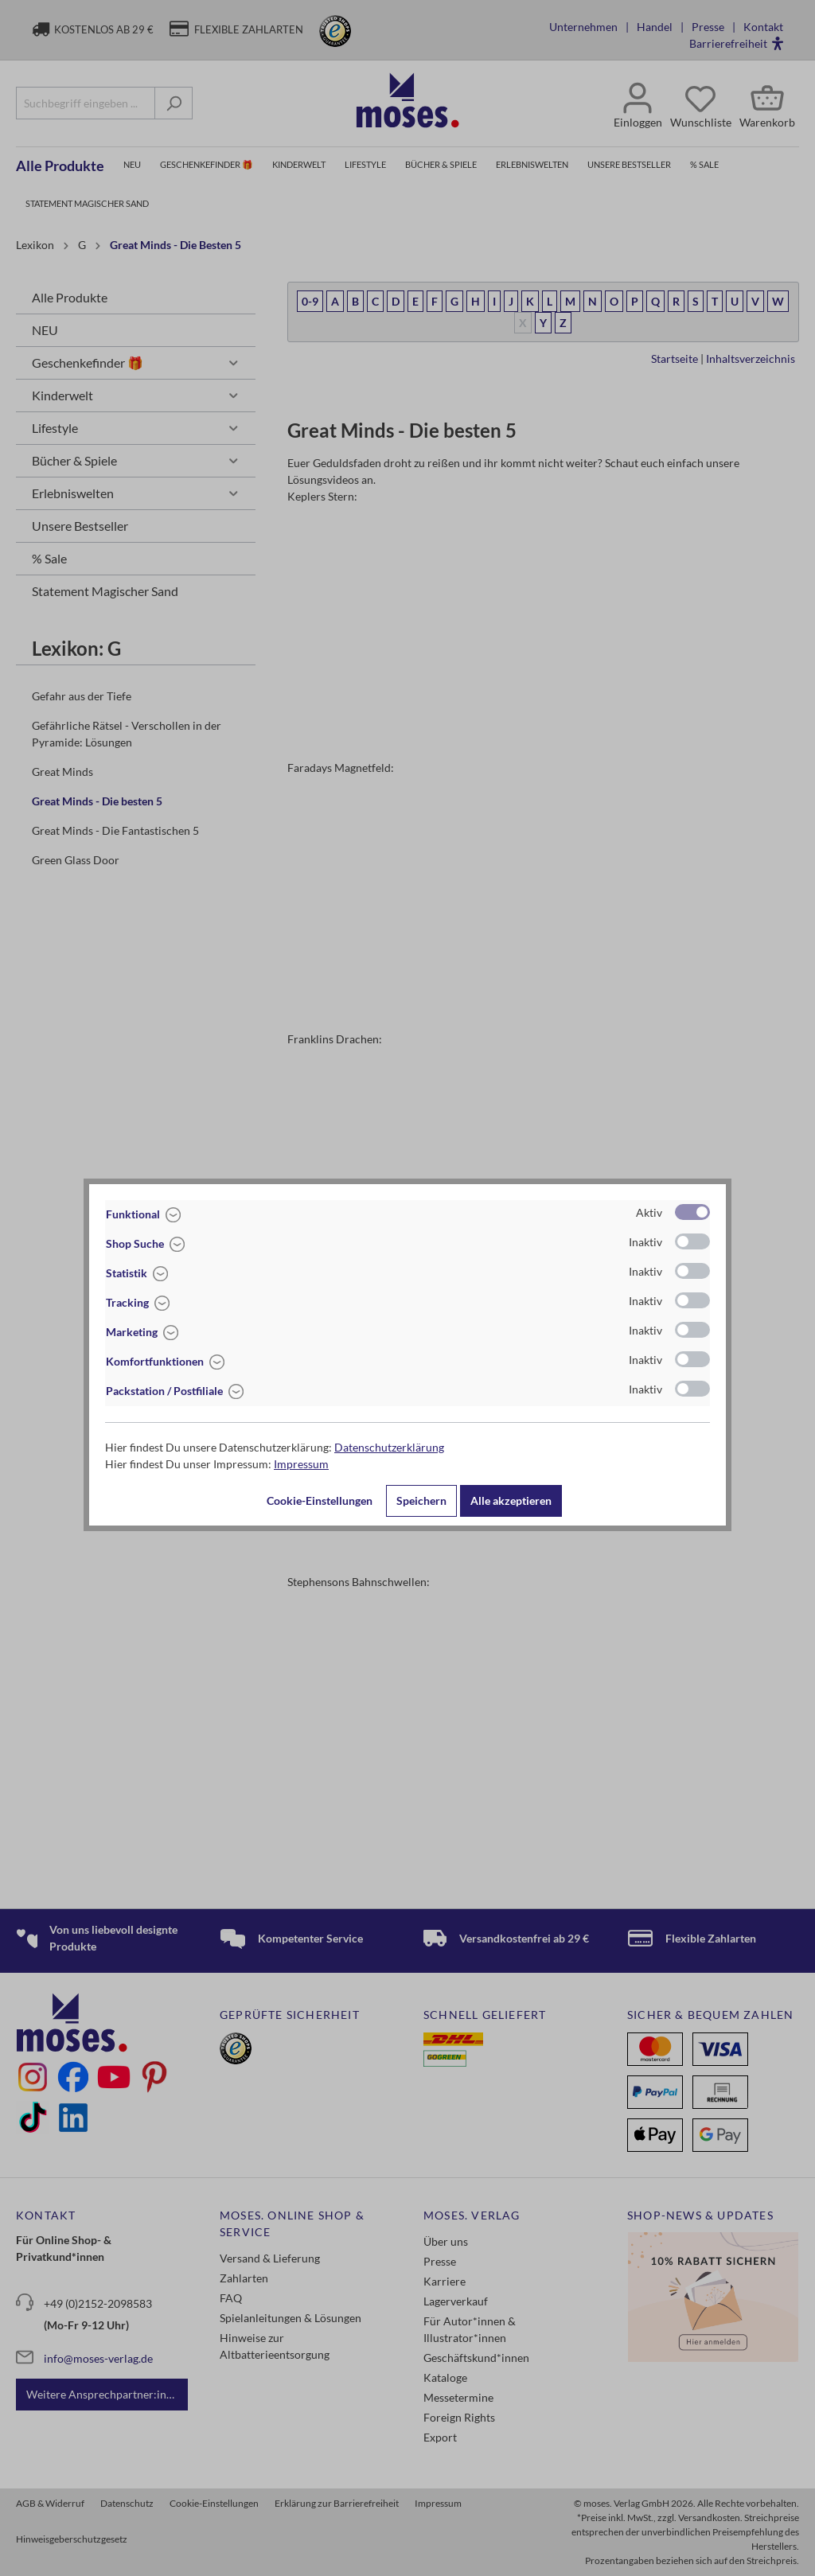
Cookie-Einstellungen (319, 1500)
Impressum (301, 1464)
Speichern (421, 1500)
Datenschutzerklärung (389, 1447)
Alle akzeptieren (511, 1500)
